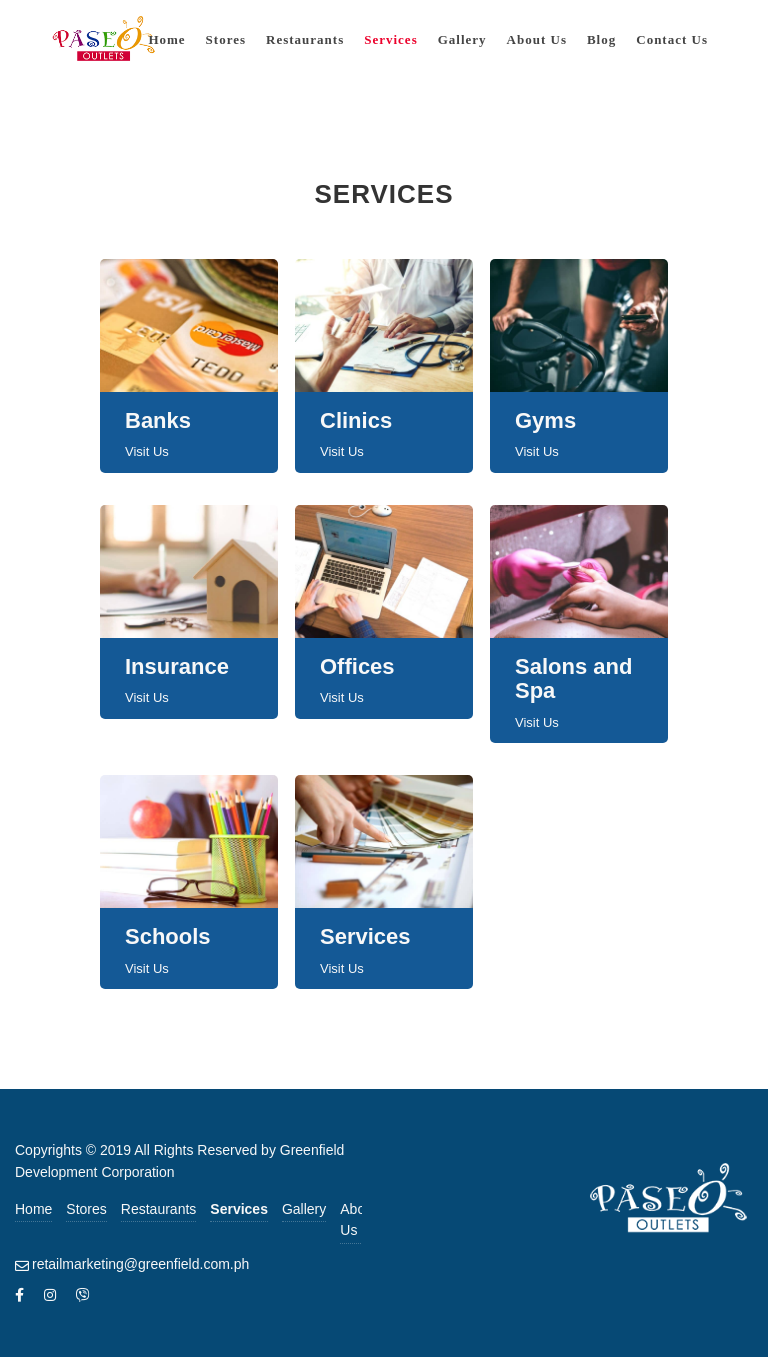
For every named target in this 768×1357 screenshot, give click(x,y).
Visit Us (147, 451)
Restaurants (158, 1209)
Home (33, 1209)
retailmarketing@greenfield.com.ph (140, 1264)
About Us (358, 1219)
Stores (86, 1209)
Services (239, 1209)
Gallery (304, 1209)
